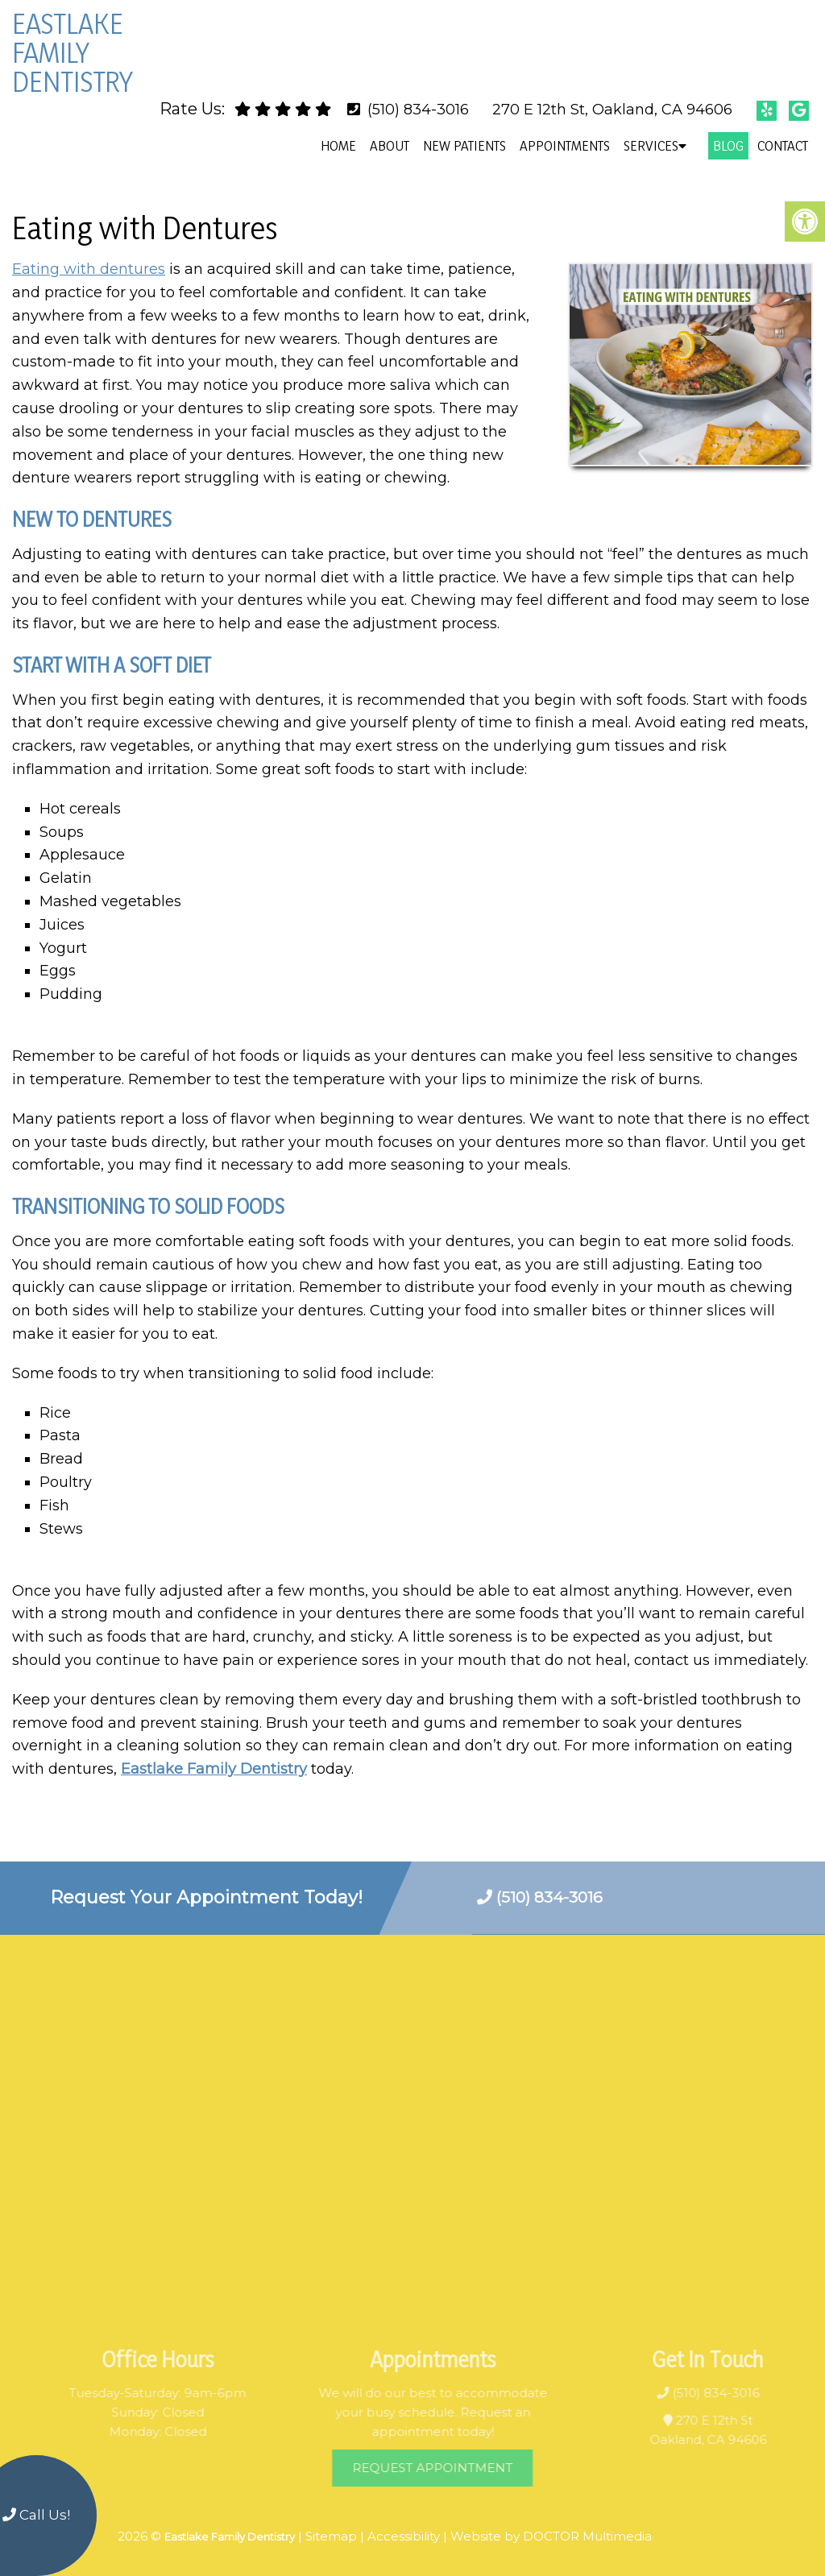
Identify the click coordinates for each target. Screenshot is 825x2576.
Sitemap (331, 2536)
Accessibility (403, 2536)
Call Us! (36, 2515)
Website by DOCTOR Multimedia (551, 2536)
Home (338, 145)
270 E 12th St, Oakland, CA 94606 (612, 109)
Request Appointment (457, 2467)
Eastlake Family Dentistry (72, 52)
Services (651, 145)
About (389, 145)
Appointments (565, 145)
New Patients (464, 145)
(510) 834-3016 (418, 109)
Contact (782, 145)
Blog (728, 145)
